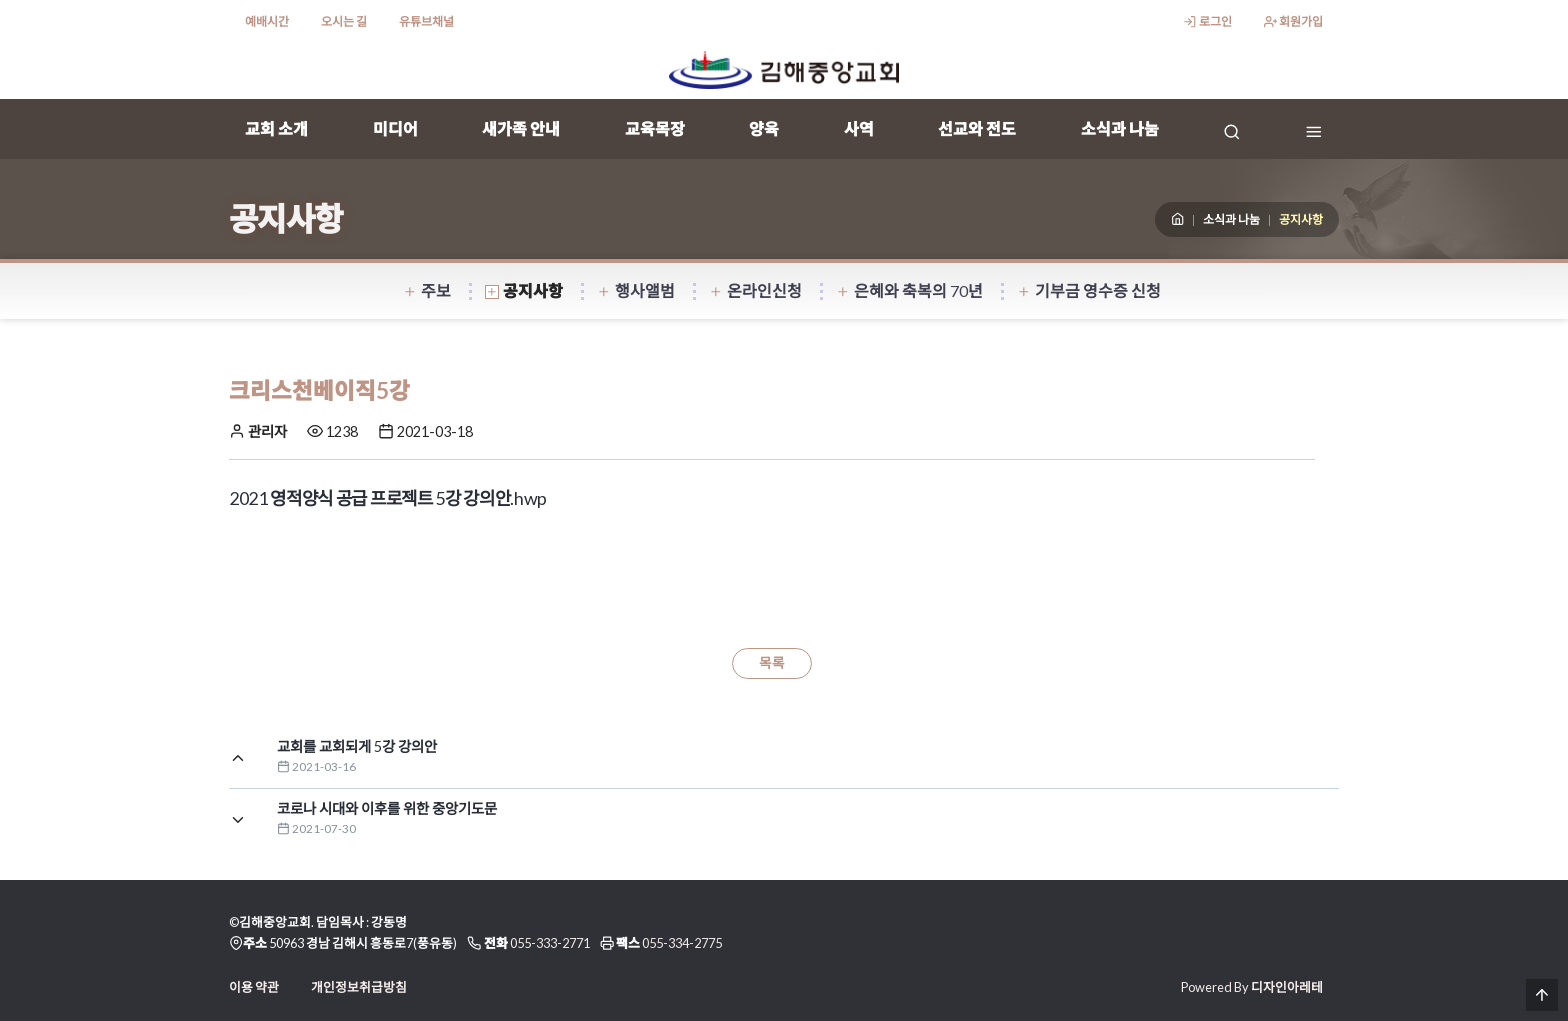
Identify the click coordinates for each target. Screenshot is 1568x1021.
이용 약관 (254, 987)
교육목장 (655, 128)
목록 (772, 663)
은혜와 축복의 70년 (909, 290)
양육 (764, 128)
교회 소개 (276, 128)
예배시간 (267, 21)
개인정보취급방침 (359, 987)
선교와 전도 (977, 128)
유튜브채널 (426, 21)
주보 (427, 290)
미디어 (395, 128)
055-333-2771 (550, 943)
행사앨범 (636, 290)
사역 (859, 128)
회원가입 (1293, 21)
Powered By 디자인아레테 (1252, 987)
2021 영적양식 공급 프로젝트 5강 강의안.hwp (388, 498)
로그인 (1207, 21)
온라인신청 (755, 290)
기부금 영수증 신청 (1089, 290)
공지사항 (524, 290)
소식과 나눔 (1120, 128)
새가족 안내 (521, 128)
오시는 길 (344, 21)
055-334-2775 (682, 943)
